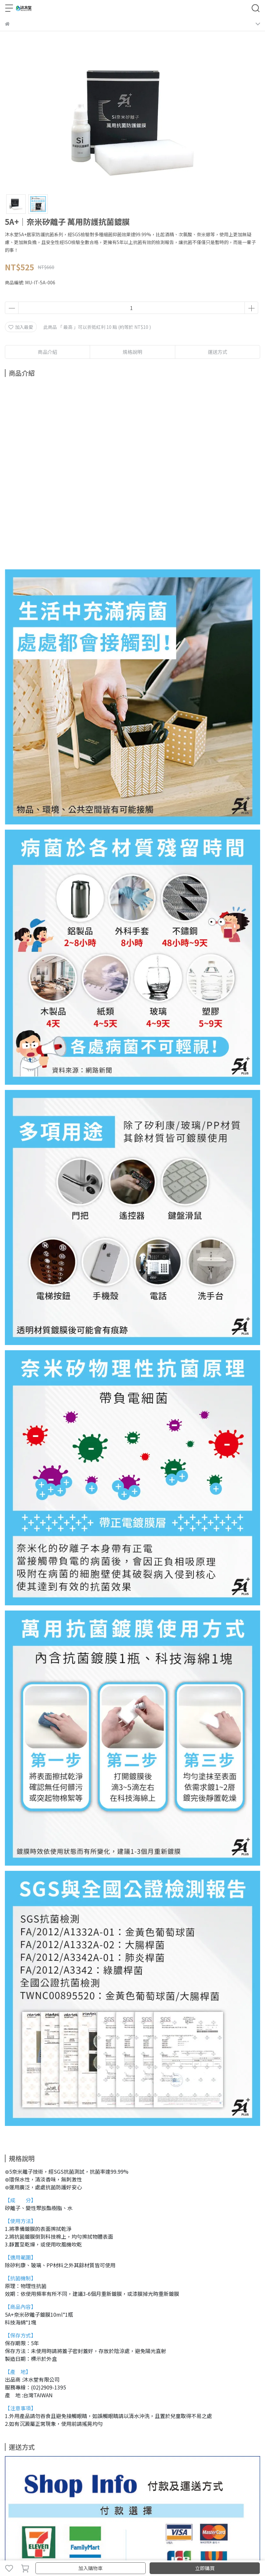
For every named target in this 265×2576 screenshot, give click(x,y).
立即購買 (205, 2568)
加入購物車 (90, 2568)
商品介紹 (47, 351)
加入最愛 (20, 327)
